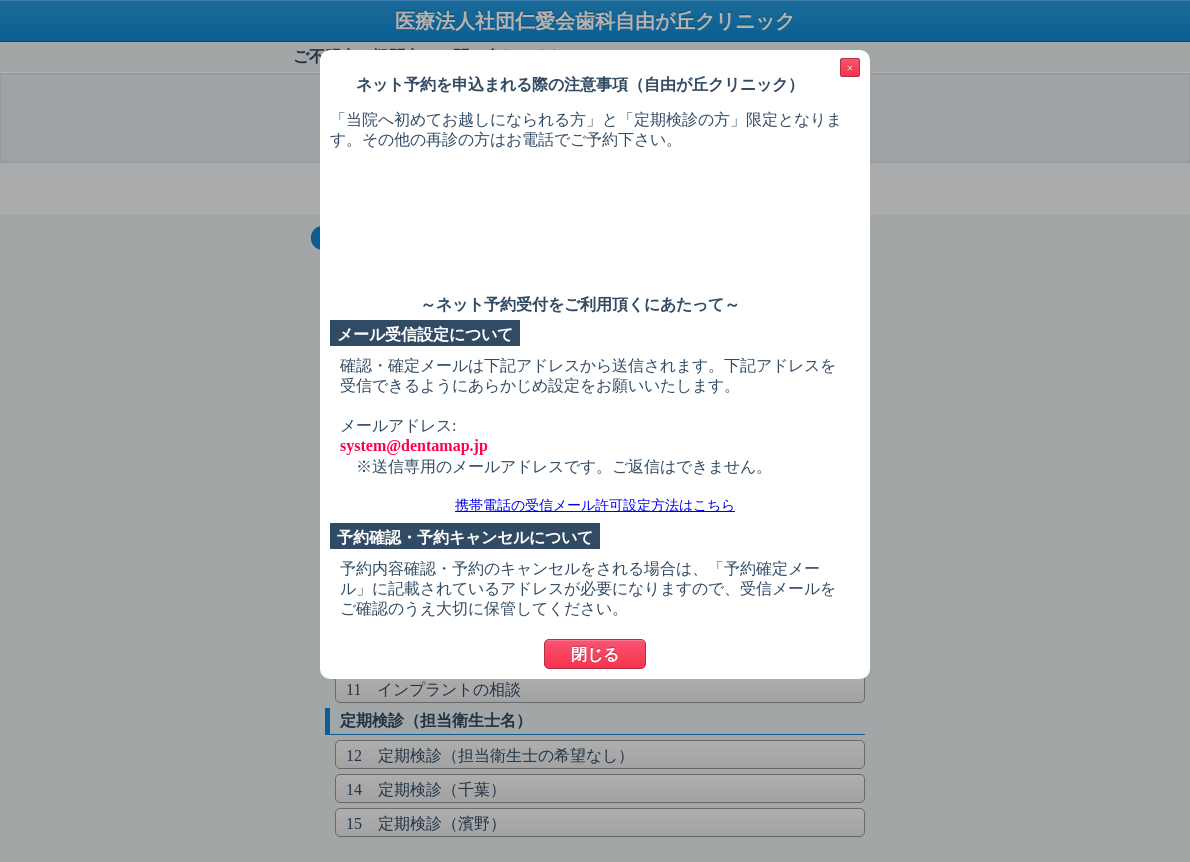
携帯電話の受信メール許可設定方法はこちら (595, 505)
